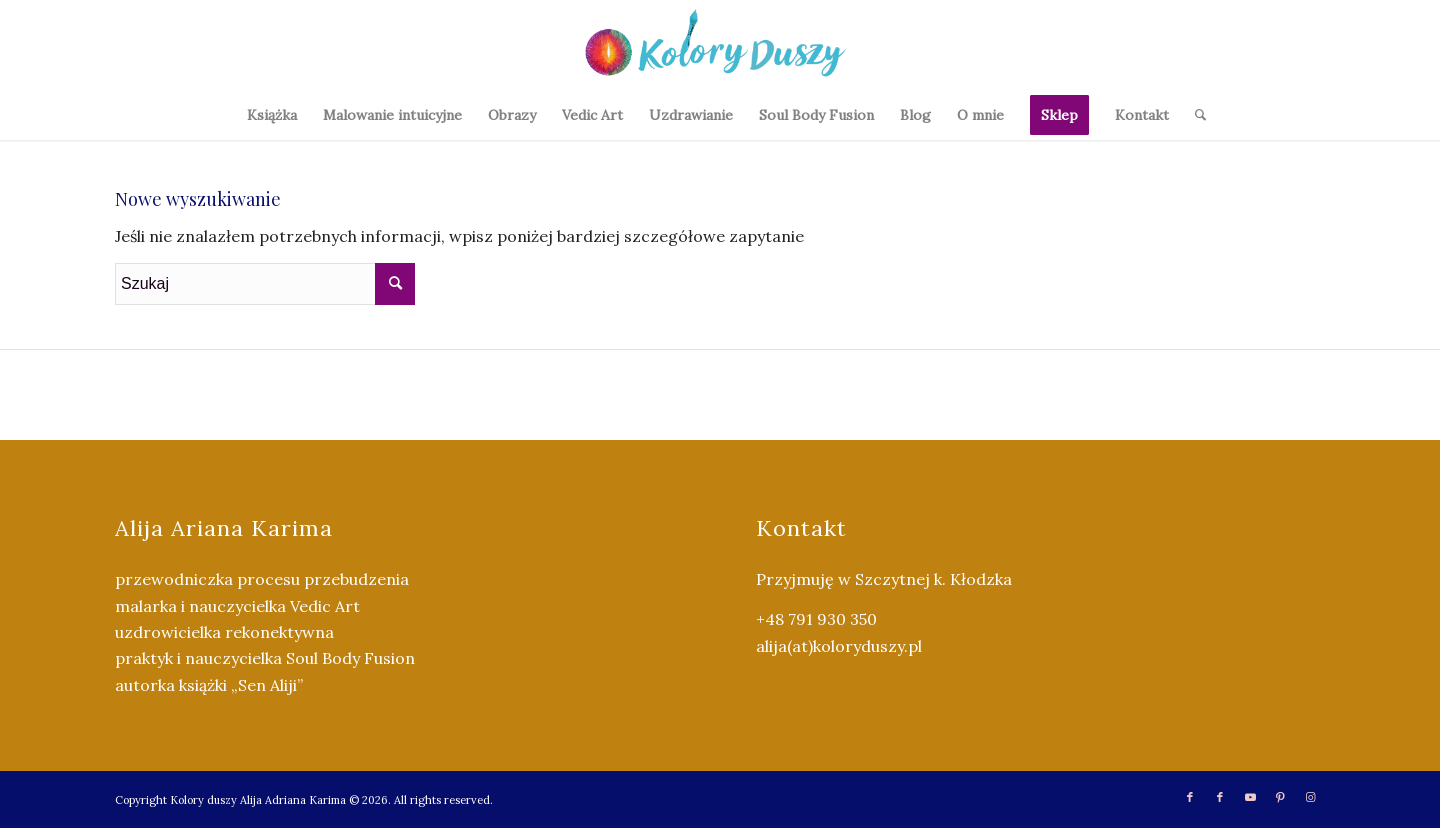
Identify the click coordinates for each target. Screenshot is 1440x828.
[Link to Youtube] (1250, 797)
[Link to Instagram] (1310, 797)
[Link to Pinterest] (1280, 797)
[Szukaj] (1194, 115)
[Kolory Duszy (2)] (720, 45)
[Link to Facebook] (1190, 797)
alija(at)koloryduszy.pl (839, 646)
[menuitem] (272, 115)
